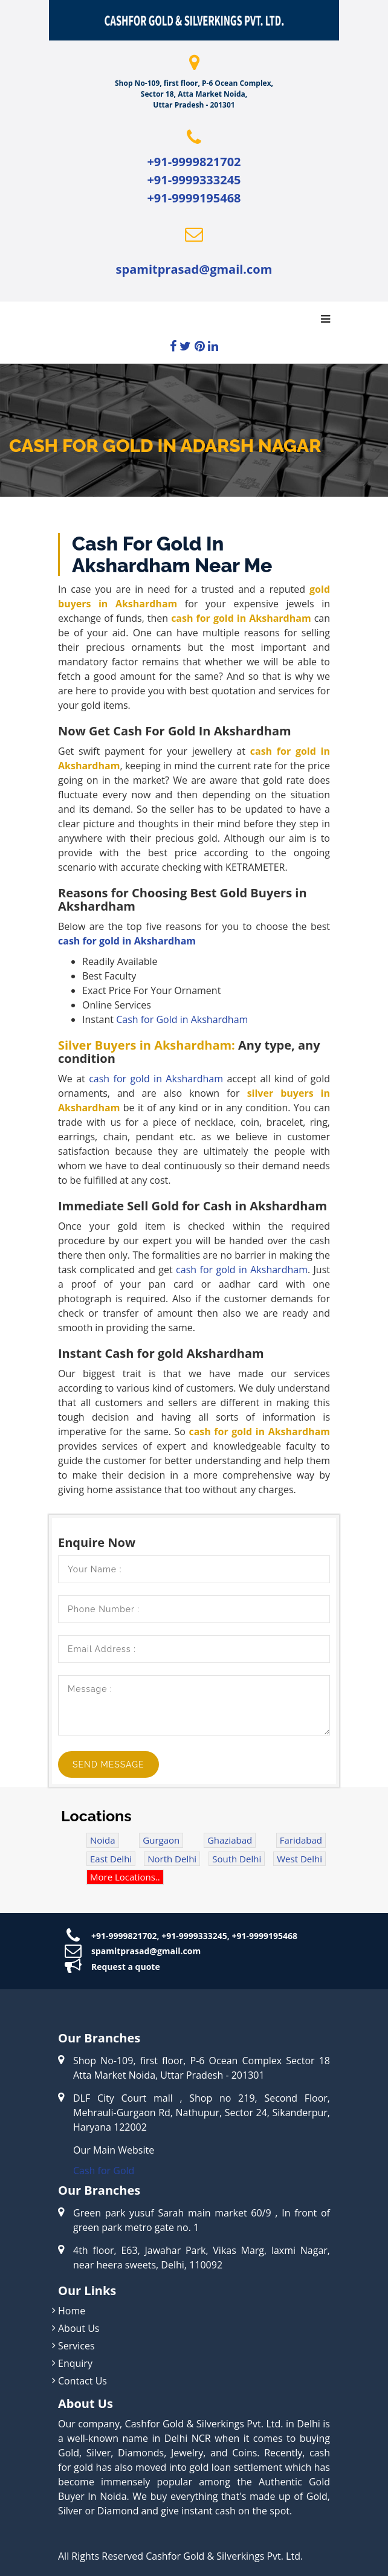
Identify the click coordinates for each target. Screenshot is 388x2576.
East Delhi (111, 1859)
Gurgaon (161, 1840)
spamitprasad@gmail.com (194, 269)
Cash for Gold (103, 2170)
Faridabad (301, 1840)
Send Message (108, 1764)
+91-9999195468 (194, 198)
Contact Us (82, 2380)
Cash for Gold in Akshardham (182, 1019)
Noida (102, 1840)
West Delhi (299, 1859)
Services (76, 2345)
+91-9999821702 (194, 161)
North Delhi (171, 1859)
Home (71, 2310)
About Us (79, 2328)
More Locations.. (125, 1877)
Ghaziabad (229, 1840)
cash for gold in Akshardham (127, 940)
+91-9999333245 (194, 180)
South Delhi (236, 1859)
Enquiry (75, 2363)
